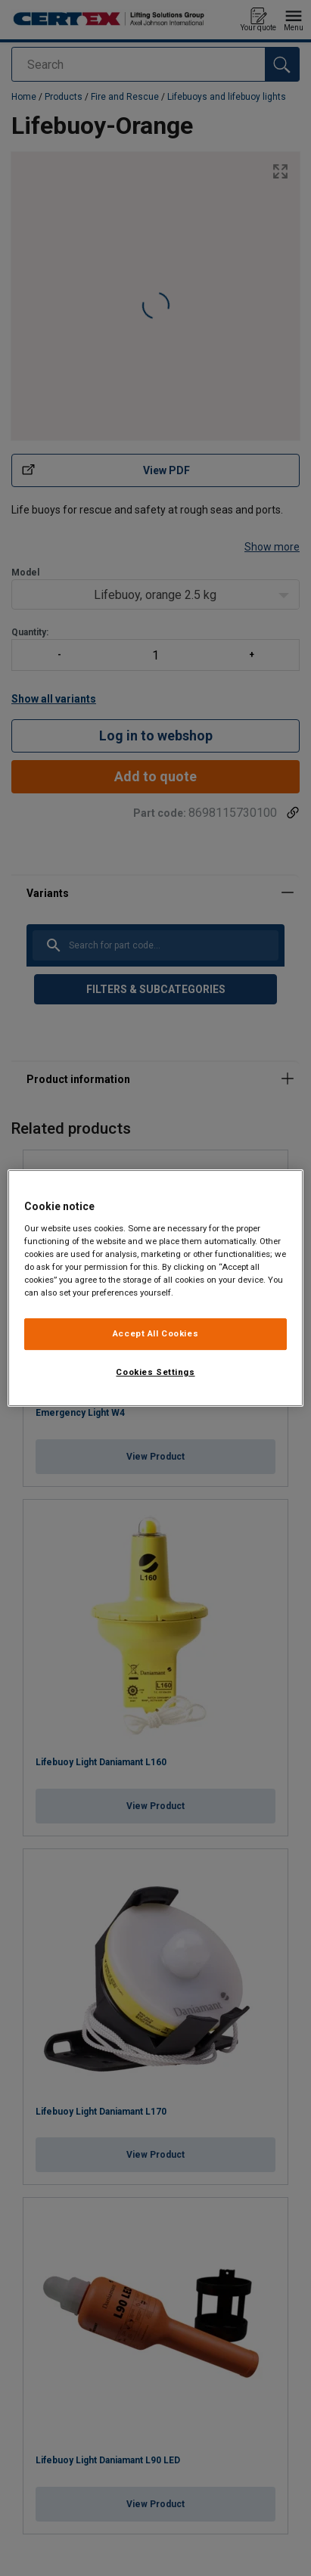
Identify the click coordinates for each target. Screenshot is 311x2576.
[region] (155, 1288)
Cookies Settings (155, 1372)
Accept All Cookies (155, 1333)
